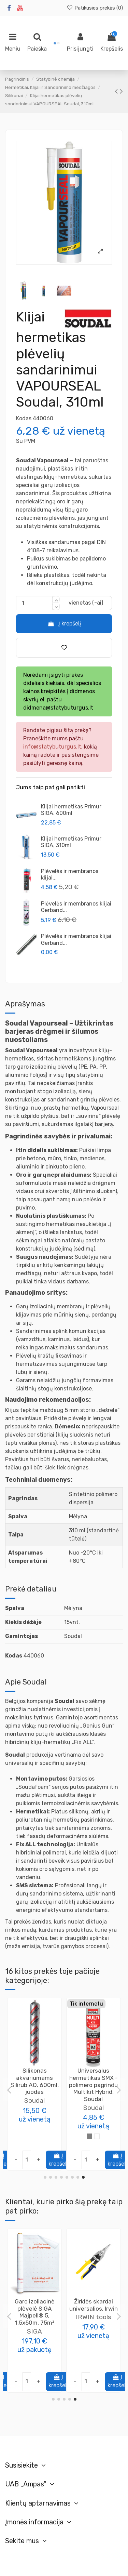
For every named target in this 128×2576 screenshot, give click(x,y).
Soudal (34, 2100)
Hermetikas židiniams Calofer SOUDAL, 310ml (93, 2077)
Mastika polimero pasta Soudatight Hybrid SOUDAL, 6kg (34, 2312)
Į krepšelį (64, 623)
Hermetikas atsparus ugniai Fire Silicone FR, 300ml (34, 2081)
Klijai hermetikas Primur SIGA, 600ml (71, 809)
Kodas (23, 418)
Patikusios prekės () (95, 8)
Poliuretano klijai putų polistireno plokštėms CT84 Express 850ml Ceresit (93, 2315)
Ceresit (93, 2338)
